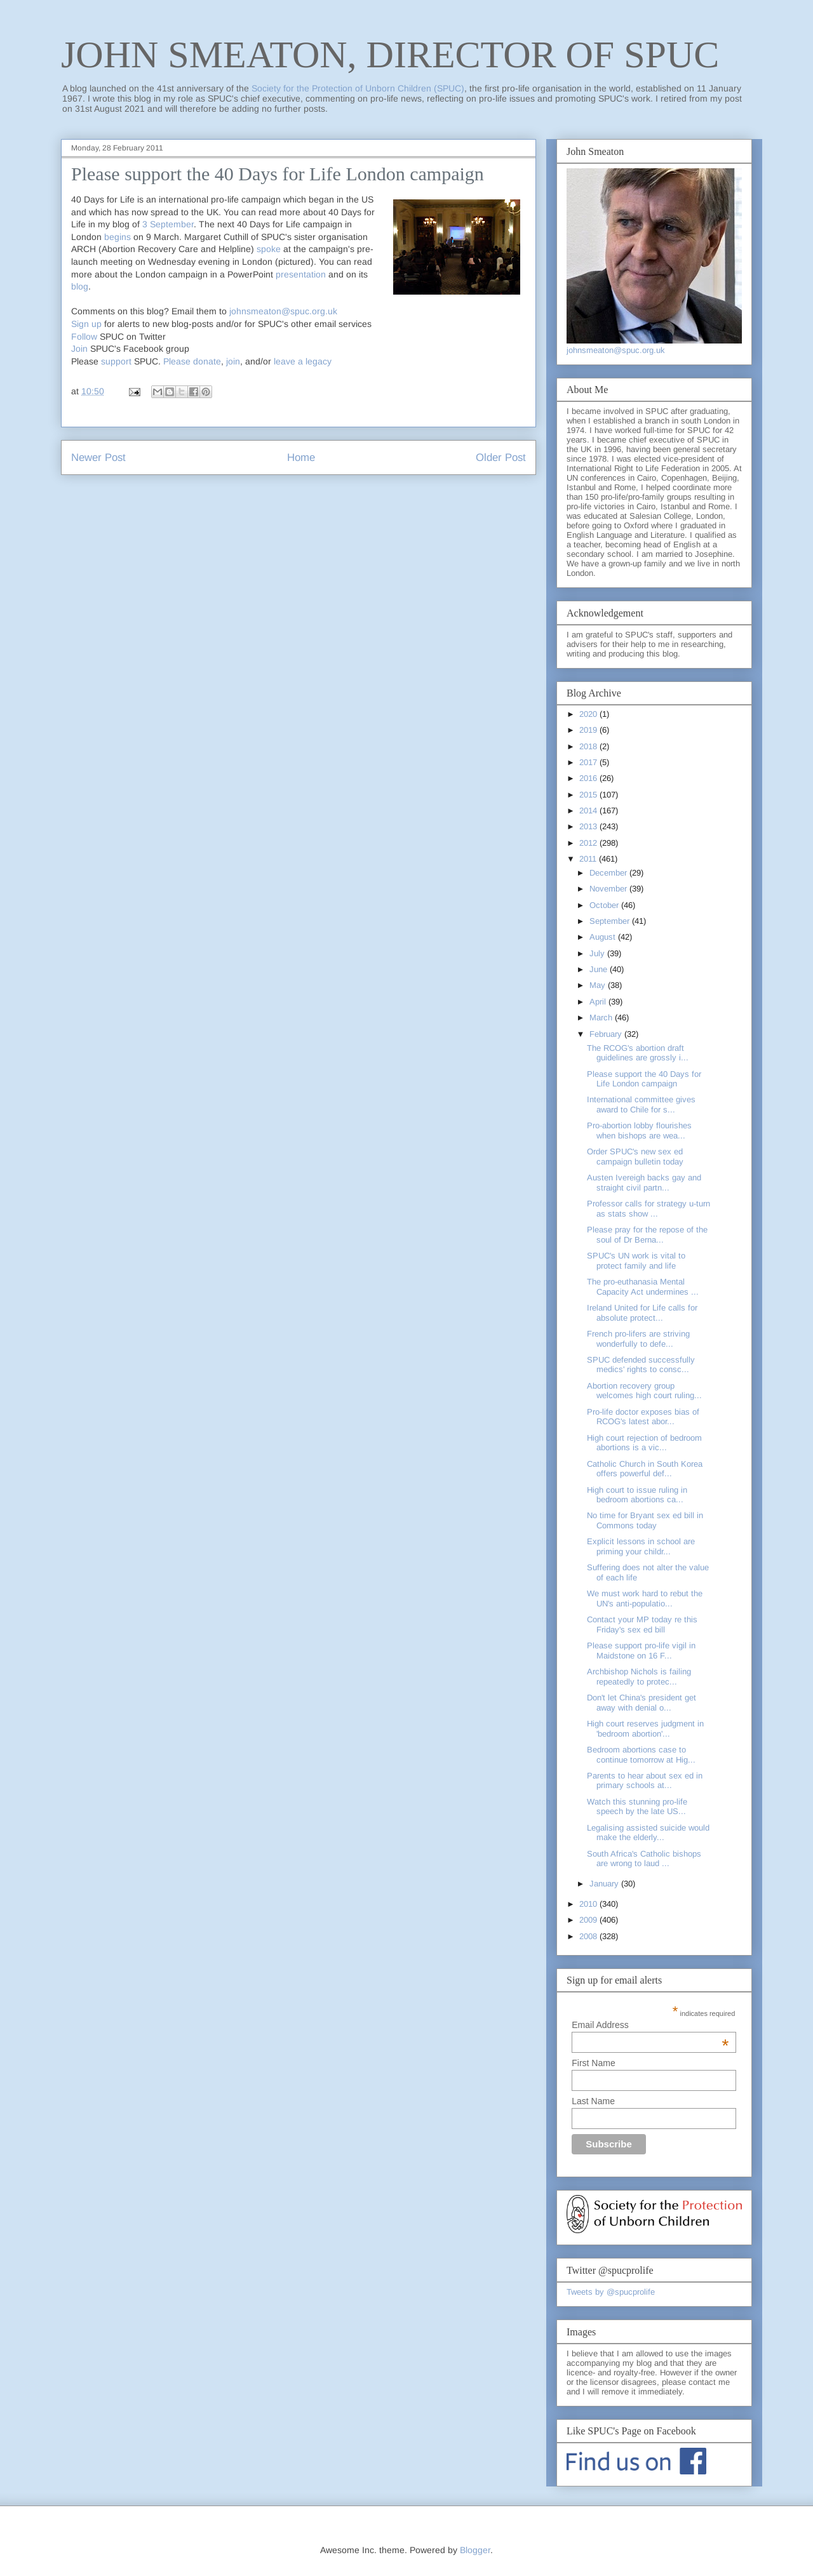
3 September (168, 224)
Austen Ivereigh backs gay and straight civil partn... (644, 1182)
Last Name (593, 2101)
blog (79, 286)
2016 (589, 778)
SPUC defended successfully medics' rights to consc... (641, 1365)
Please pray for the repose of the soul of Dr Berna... (647, 1235)
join (233, 361)
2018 (589, 746)
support (116, 361)
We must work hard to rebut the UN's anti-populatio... (644, 1598)
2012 (589, 843)
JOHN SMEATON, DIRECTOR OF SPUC (390, 55)
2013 (589, 826)
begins (117, 237)
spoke (269, 249)
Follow (84, 336)
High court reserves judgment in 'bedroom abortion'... (645, 1728)
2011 (589, 859)
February (606, 1034)
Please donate (192, 361)
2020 (589, 714)
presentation (301, 274)
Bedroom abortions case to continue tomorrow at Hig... (641, 1755)
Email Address (650, 2025)
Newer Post (98, 457)
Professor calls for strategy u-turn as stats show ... (648, 1208)
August (603, 937)
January (605, 1883)
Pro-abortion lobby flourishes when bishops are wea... (639, 1130)
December (609, 873)
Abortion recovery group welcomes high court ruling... (644, 1391)
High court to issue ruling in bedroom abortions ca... (637, 1495)
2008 (589, 1936)
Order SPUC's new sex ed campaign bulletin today (635, 1156)
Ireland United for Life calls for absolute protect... (642, 1313)
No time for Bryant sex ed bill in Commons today (645, 1520)
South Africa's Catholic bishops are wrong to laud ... (644, 1859)
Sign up (86, 324)
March (602, 1017)
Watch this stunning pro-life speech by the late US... (637, 1807)
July (598, 953)
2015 (589, 794)
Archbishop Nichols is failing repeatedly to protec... (639, 1676)
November (609, 888)
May (598, 985)
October (605, 905)
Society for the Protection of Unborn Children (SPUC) (358, 88)
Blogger (475, 2550)
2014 (589, 810)
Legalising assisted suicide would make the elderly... (648, 1833)
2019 (589, 730)
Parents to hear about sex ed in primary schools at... (644, 1781)
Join (79, 349)
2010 (589, 1904)
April (598, 1001)
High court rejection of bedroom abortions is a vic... (644, 1443)
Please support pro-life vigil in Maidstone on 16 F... (641, 1650)
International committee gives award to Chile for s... (641, 1104)
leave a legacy (303, 361)
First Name (593, 2063)
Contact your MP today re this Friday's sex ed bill (642, 1624)
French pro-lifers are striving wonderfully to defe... (638, 1339)
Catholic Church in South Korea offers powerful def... (644, 1469)
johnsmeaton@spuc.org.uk (283, 311)
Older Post (501, 457)
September (610, 921)
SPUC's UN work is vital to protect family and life (636, 1261)
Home (301, 457)
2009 (589, 1920)
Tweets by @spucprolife (611, 2292)
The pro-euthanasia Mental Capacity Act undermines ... (643, 1287)
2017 (589, 762)
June (599, 969)
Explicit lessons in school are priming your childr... (641, 1546)
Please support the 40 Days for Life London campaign (644, 1079)
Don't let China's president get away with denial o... (641, 1702)
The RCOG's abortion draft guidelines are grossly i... (638, 1053)
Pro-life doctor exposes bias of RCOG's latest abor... (643, 1417)
